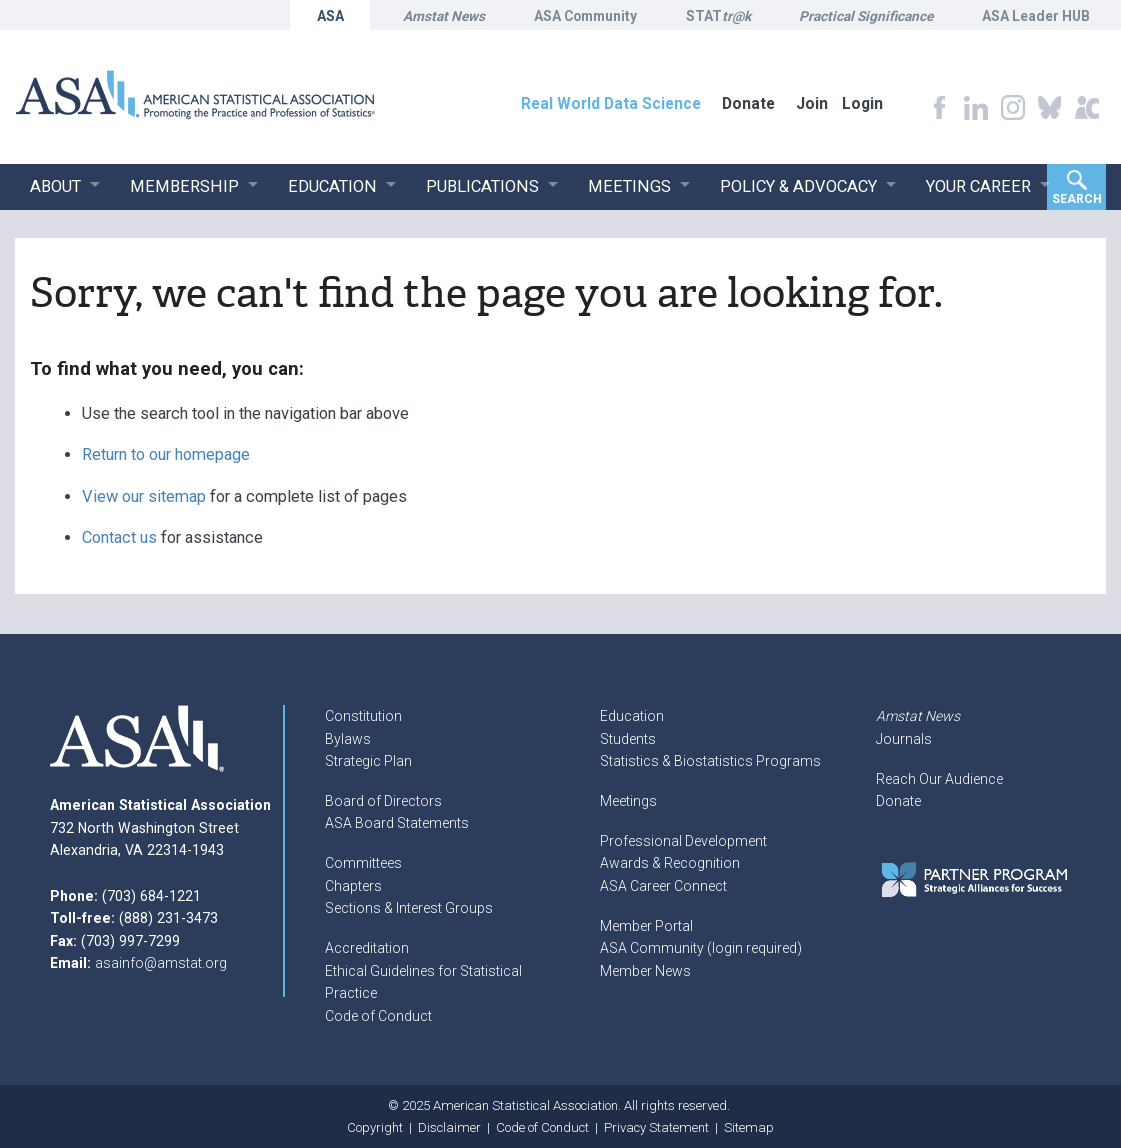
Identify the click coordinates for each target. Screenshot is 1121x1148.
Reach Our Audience (939, 779)
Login (862, 103)
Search (1077, 199)
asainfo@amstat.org (161, 963)
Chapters (353, 886)
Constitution (363, 716)
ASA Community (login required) (701, 948)
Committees (363, 863)
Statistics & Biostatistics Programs (710, 761)
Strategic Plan (368, 761)
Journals (904, 739)
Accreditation (367, 948)
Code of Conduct (378, 1016)
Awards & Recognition (670, 863)
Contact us (119, 537)
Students (628, 739)
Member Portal (646, 926)
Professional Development (683, 841)
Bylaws (348, 739)
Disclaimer (449, 1127)
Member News (645, 971)
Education (632, 716)
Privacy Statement (656, 1127)
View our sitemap (144, 496)
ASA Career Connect (663, 886)
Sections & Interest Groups (409, 908)
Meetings (628, 801)
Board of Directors (383, 801)
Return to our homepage (166, 454)
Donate (898, 801)
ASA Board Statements (397, 823)
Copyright (375, 1127)
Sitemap (749, 1127)
